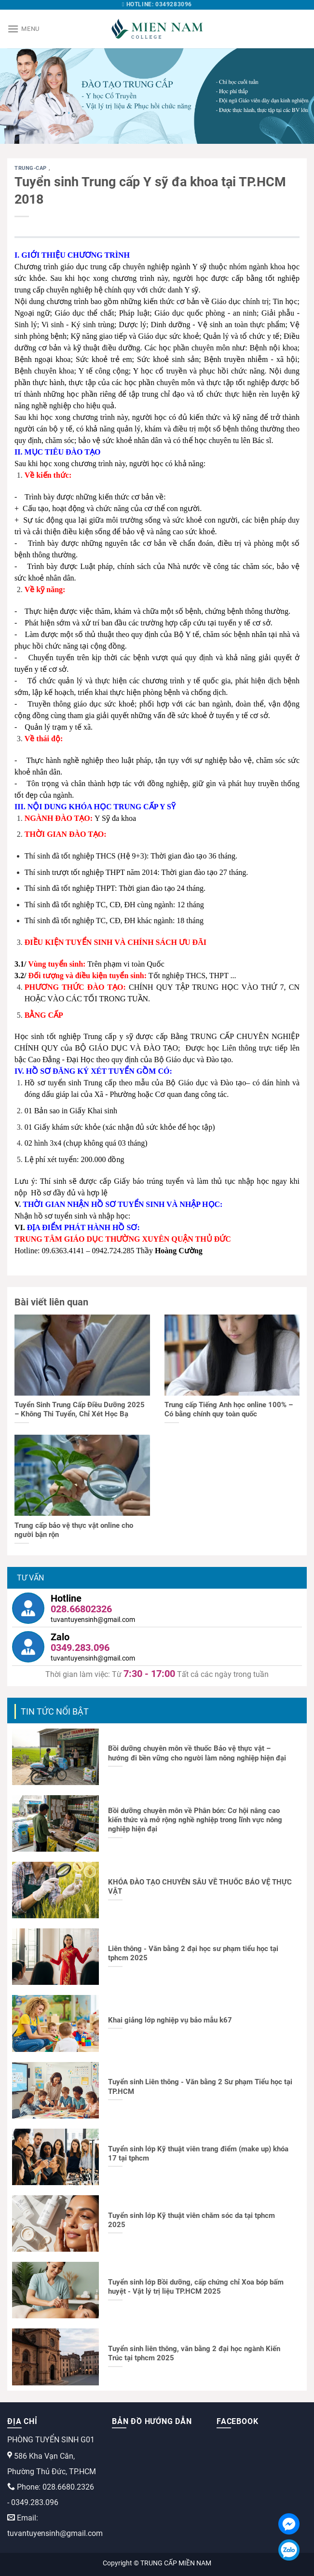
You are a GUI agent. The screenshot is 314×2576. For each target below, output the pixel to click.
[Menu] (23, 29)
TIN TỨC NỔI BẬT (55, 1711)
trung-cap (31, 168)
